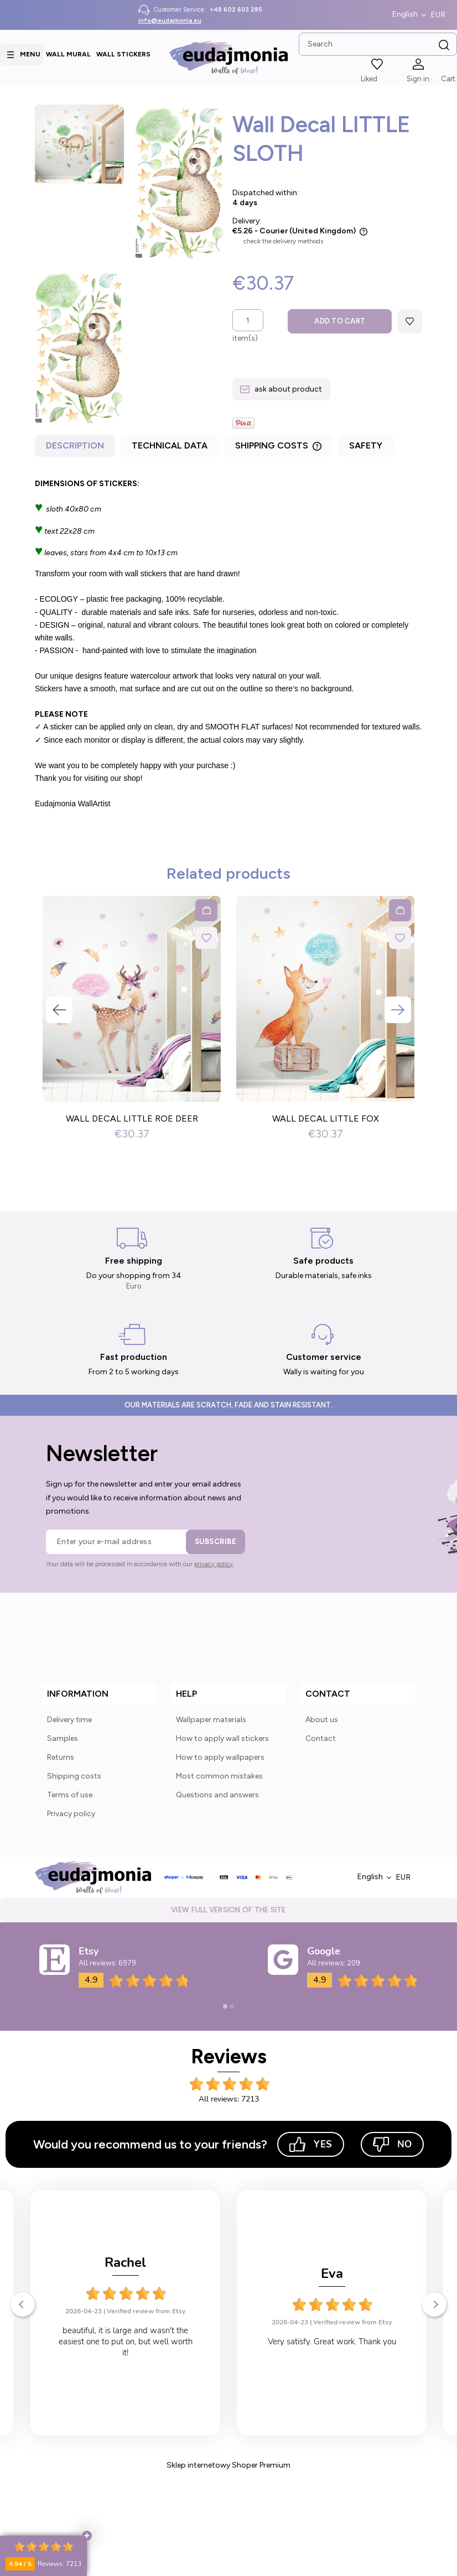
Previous (59, 1010)
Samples (62, 1738)
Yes (310, 2144)
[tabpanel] (228, 643)
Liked (369, 79)
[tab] (76, 448)
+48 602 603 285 (236, 9)
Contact (320, 1738)
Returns (60, 1757)
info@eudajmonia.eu (169, 20)
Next (398, 1010)
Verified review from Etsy (146, 2311)
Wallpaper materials (211, 1719)
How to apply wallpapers (220, 1757)
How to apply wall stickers (222, 1738)
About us (321, 1719)
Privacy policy (71, 1813)
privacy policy (213, 1564)
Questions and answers (217, 1795)
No (392, 2144)
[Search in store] (377, 44)
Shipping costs (74, 1776)
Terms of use (69, 1795)
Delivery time (69, 1719)
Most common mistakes (219, 1776)
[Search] (444, 45)
